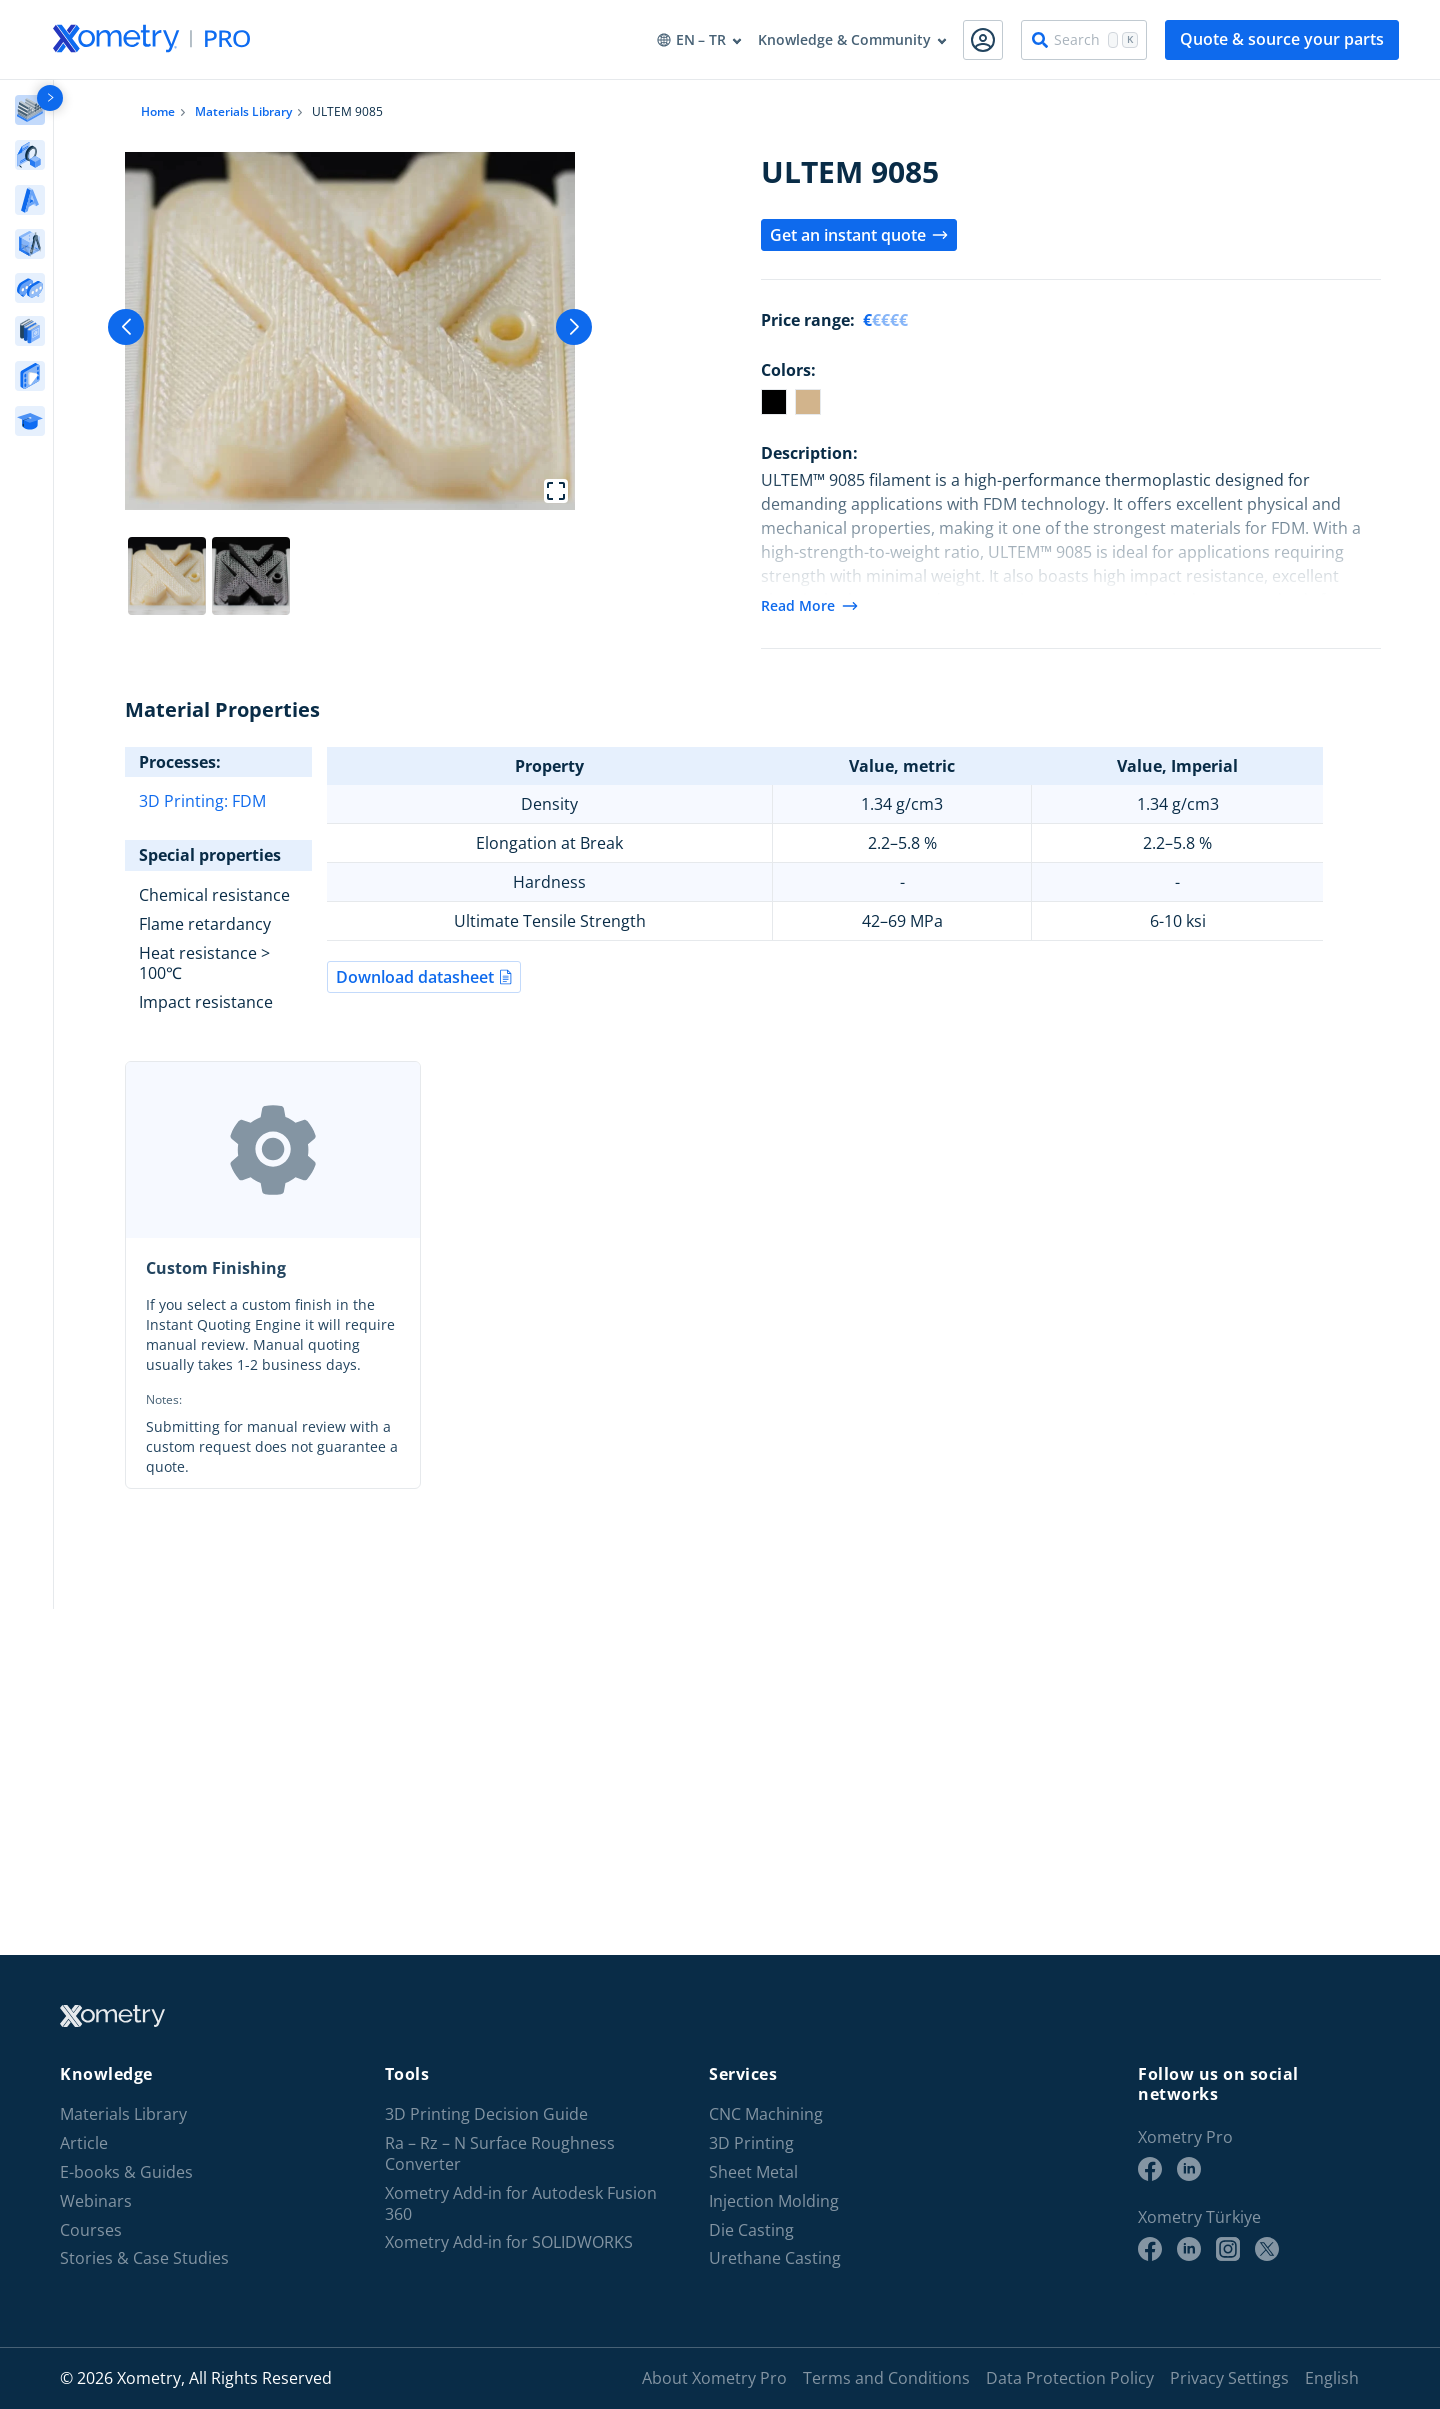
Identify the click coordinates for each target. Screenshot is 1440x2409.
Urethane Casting (775, 2258)
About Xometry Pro (714, 2378)
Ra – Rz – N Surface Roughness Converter (500, 2154)
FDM (249, 801)
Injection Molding (774, 2201)
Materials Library (243, 111)
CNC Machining (766, 2114)
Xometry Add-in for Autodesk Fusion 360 (521, 2204)
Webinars (96, 2201)
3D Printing (751, 2143)
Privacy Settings (1229, 2378)
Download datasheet (424, 977)
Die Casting (751, 2230)
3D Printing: (185, 801)
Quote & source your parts (1282, 39)
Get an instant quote (859, 235)
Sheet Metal (753, 2172)
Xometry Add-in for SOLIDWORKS (509, 2242)
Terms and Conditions (886, 2378)
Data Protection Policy (1070, 2378)
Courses (91, 2230)
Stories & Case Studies (144, 2258)
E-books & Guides (126, 2172)
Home (158, 111)
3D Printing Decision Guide (486, 2114)
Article (84, 2143)
